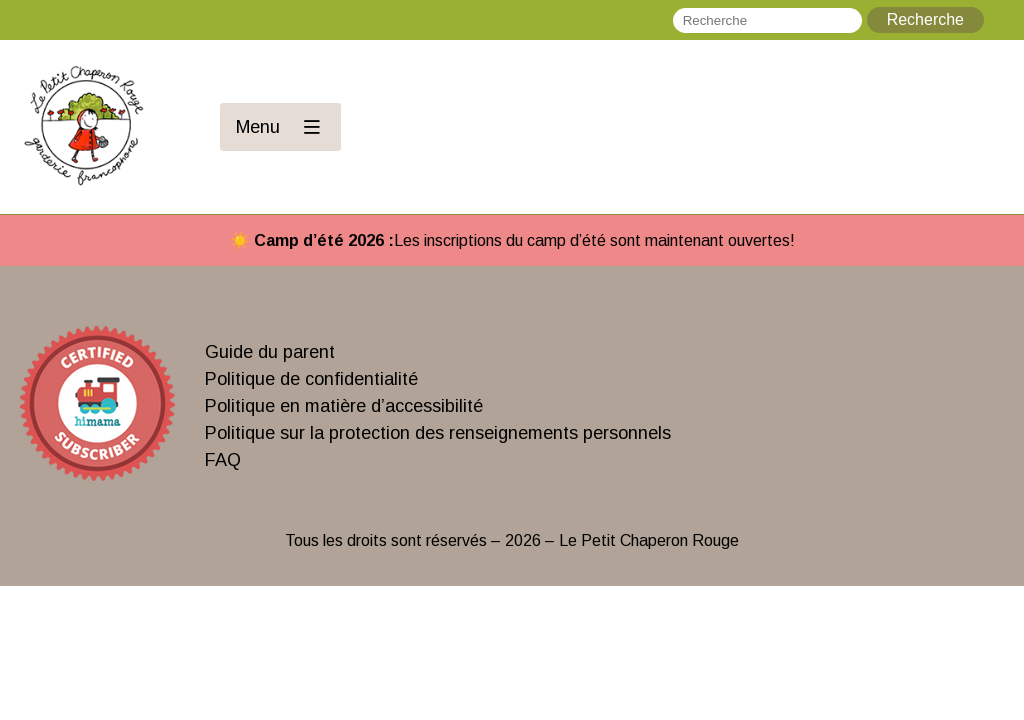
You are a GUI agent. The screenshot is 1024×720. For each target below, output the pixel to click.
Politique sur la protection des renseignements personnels (438, 433)
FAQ (223, 460)
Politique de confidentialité (311, 379)
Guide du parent (270, 352)
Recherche (925, 19)
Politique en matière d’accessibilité (344, 406)
